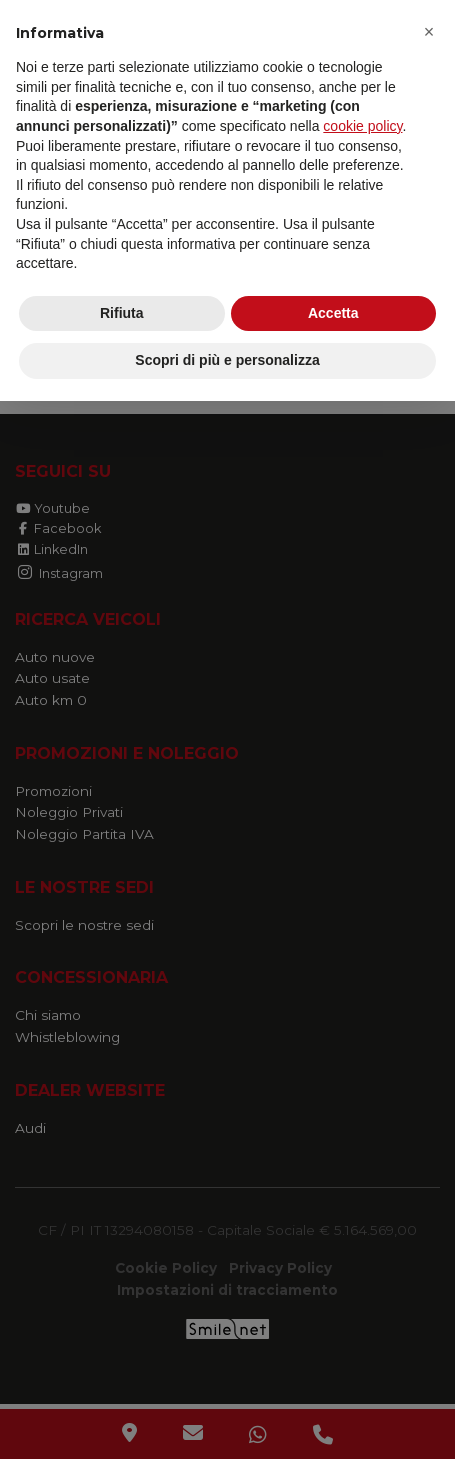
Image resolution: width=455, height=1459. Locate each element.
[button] (429, 32)
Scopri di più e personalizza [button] (227, 360)
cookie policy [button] (362, 126)
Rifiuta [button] (122, 313)
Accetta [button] (333, 313)
